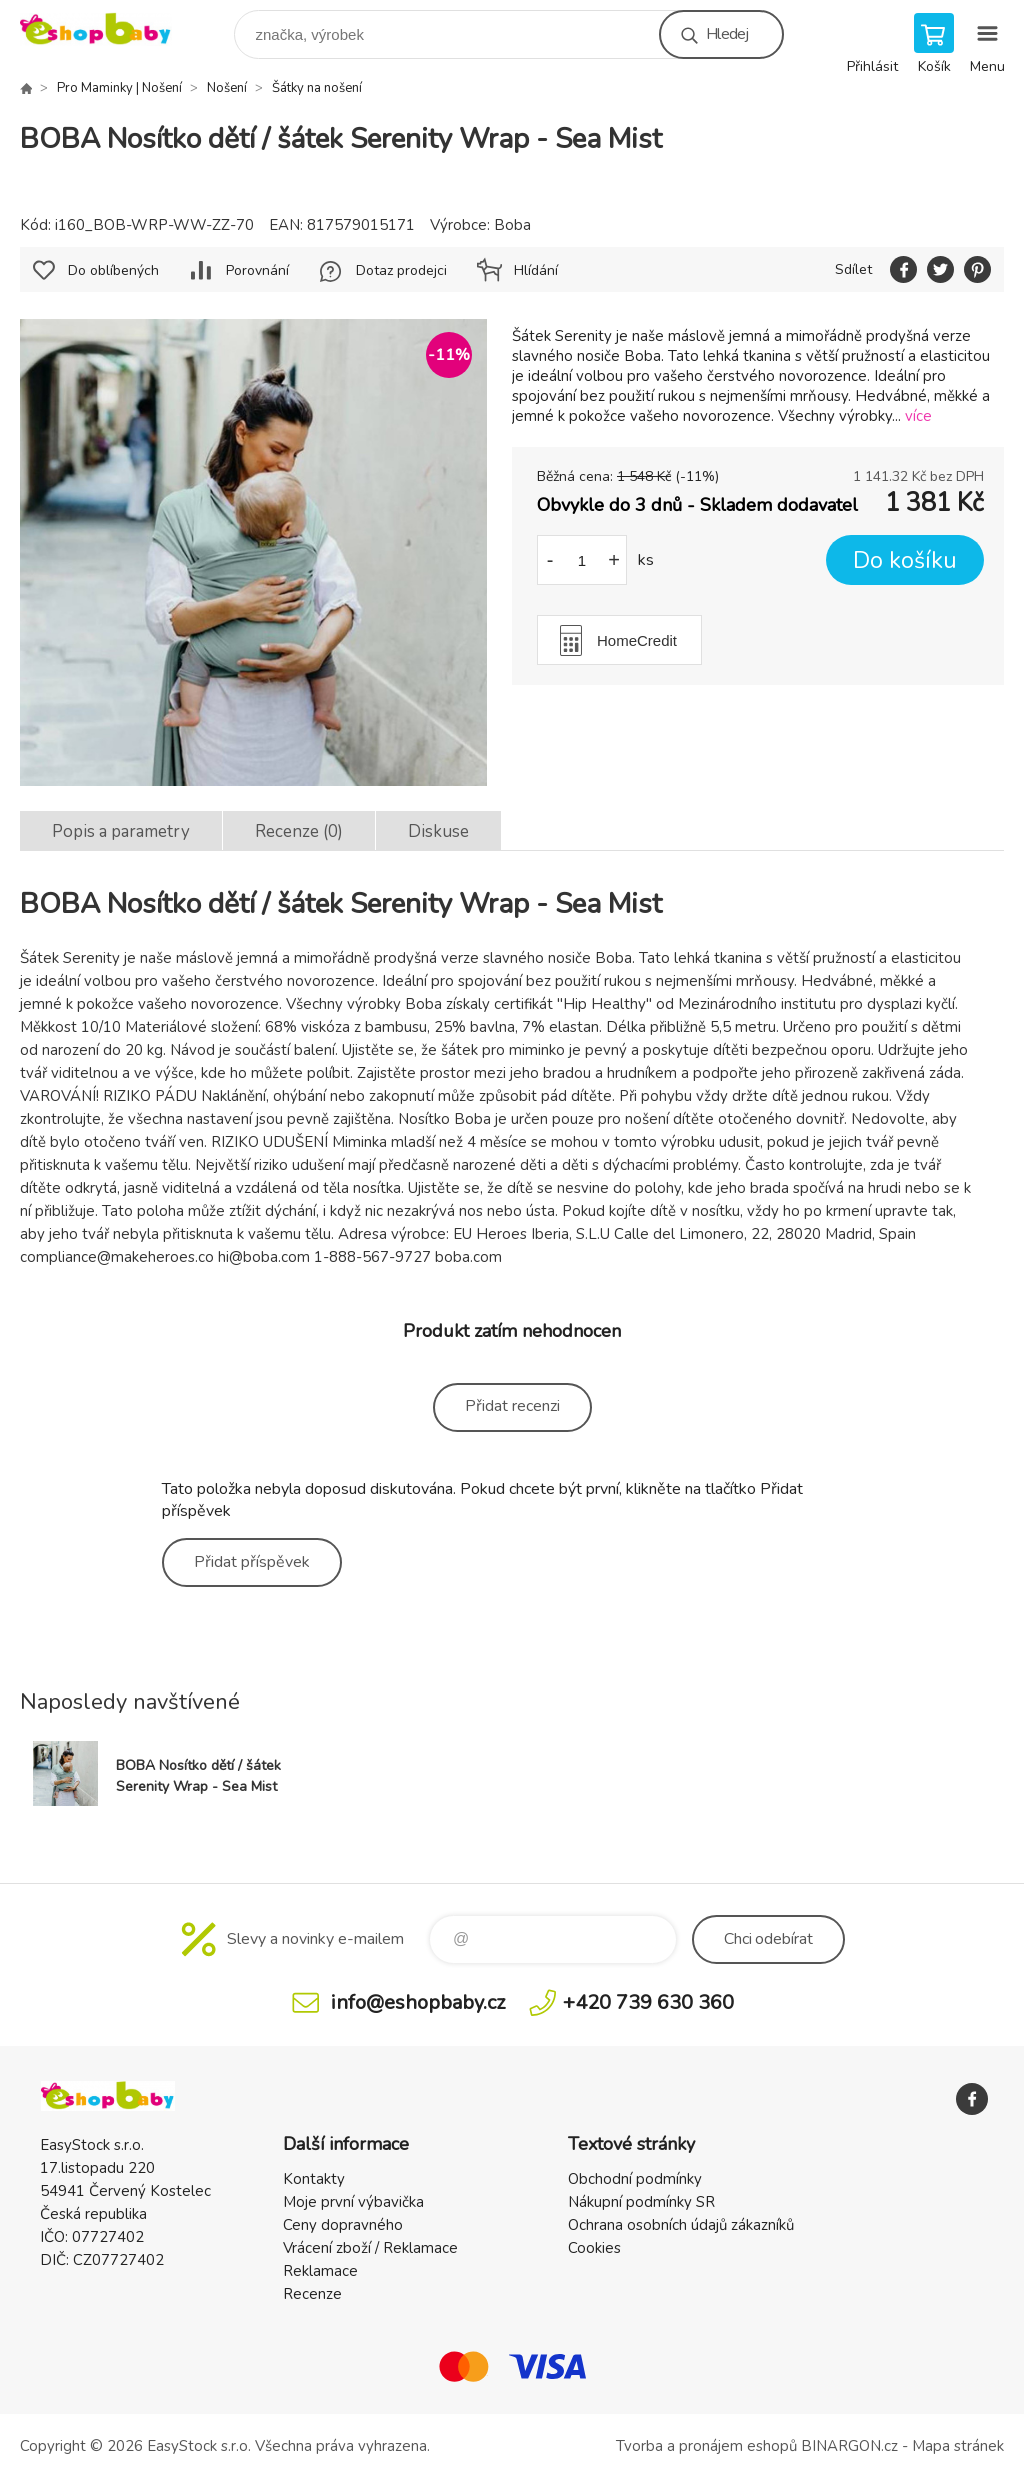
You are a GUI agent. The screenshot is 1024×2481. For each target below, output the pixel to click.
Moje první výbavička (353, 2202)
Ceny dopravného (343, 2225)
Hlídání (536, 270)
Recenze (312, 2294)
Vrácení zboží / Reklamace (370, 2248)
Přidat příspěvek (252, 1562)
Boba (512, 225)
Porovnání (257, 270)
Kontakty (314, 2179)
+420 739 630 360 (648, 2002)
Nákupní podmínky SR (641, 2202)
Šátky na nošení (317, 88)
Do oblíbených (113, 270)
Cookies (594, 2248)
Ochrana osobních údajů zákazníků (681, 2225)
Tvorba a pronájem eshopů (706, 2446)
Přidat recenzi (512, 1406)
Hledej (727, 34)
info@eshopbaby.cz (418, 2002)
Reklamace (320, 2271)
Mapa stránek (958, 2446)
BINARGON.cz (849, 2446)
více (918, 416)
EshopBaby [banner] (108, 29)
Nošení (227, 88)
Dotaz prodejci (401, 270)
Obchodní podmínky (635, 2179)
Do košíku (905, 560)
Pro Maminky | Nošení (119, 88)
